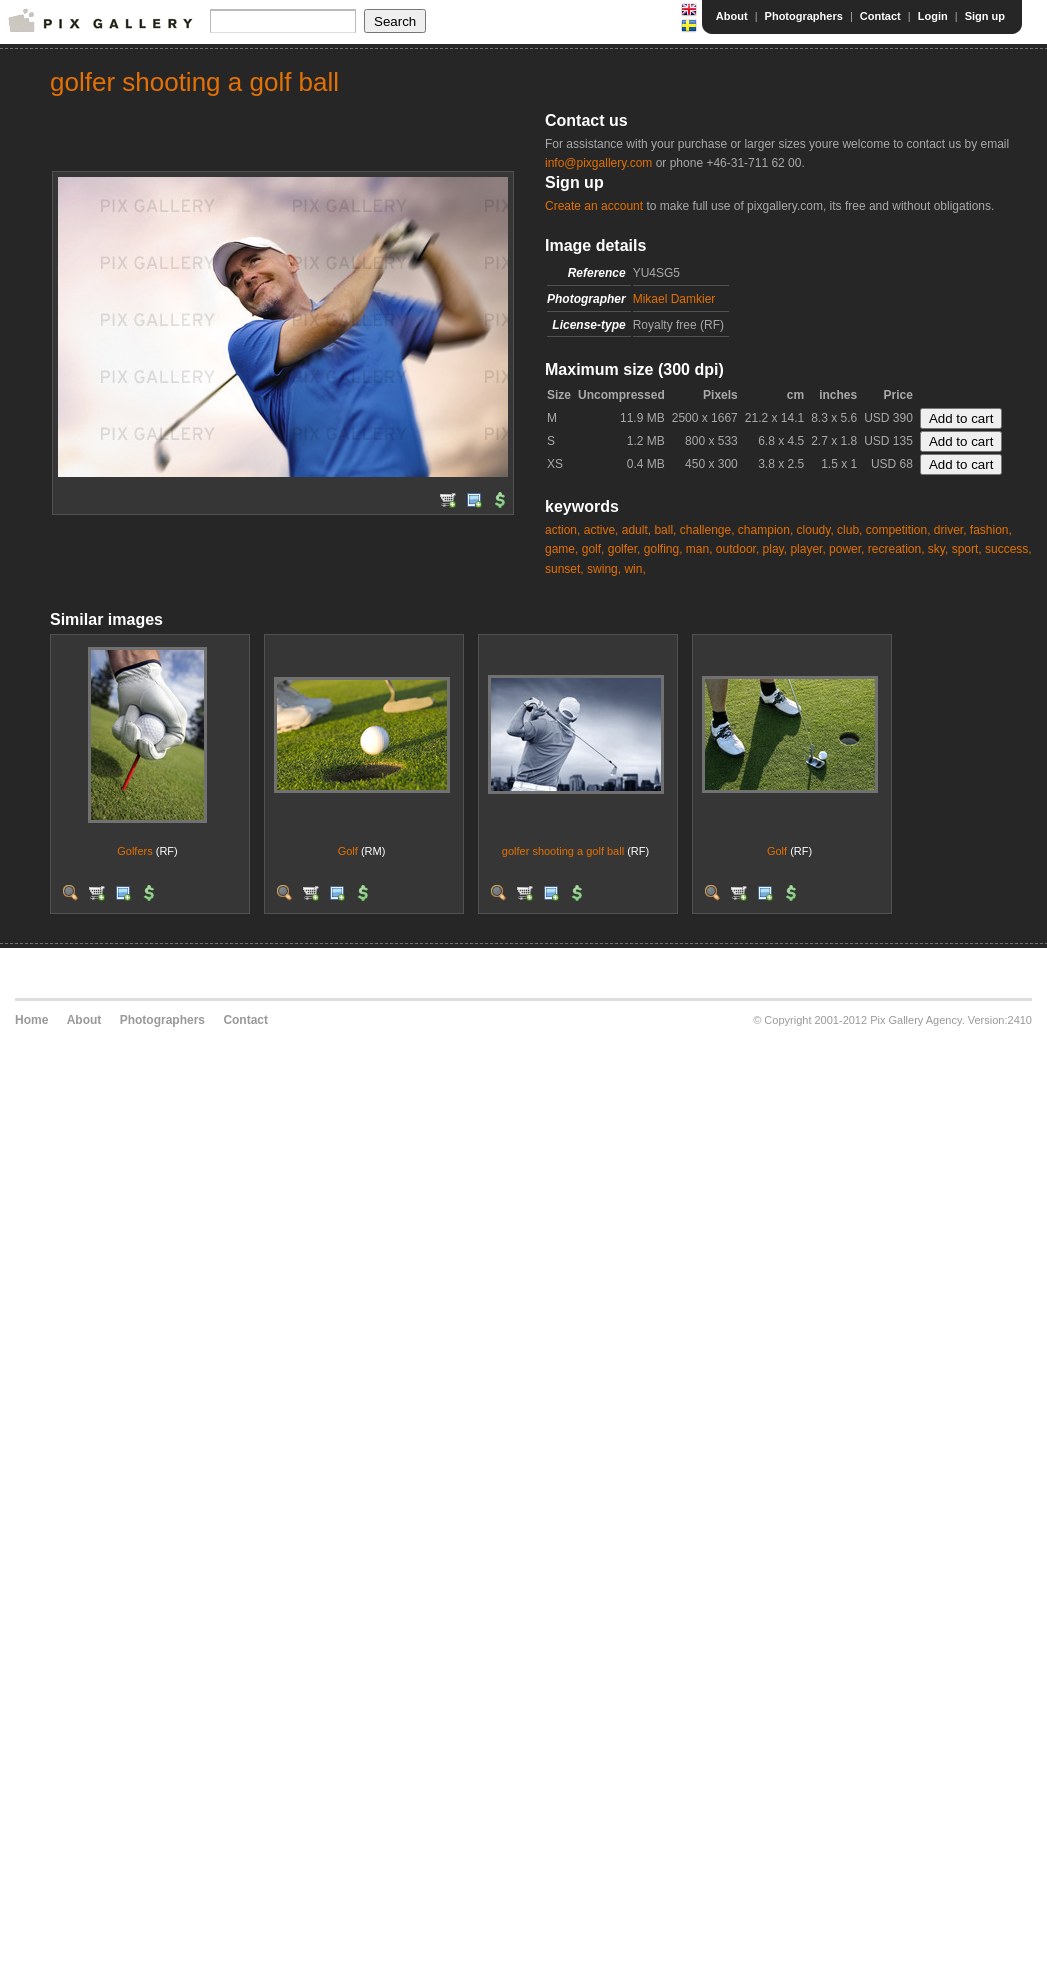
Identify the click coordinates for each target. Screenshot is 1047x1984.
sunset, (564, 569)
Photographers (804, 16)
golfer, (624, 549)
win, (634, 569)
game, (561, 549)
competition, (898, 530)
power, (846, 549)
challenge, (707, 530)
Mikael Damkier (674, 299)
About (732, 16)
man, (699, 549)
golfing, (663, 549)
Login (933, 16)
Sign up (985, 16)
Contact (880, 16)
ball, (665, 530)
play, (775, 549)
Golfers (134, 851)
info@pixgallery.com (598, 163)
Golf (348, 851)
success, (1008, 549)
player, (807, 549)
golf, (593, 549)
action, (562, 530)
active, (601, 530)
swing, (604, 569)
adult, (636, 530)
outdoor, (737, 549)
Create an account (594, 206)
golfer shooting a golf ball (563, 851)
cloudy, (815, 530)
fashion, (991, 530)
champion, (765, 530)
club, (849, 530)
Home (31, 1020)
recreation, (896, 549)
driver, (950, 530)
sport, (967, 549)
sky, (938, 549)
